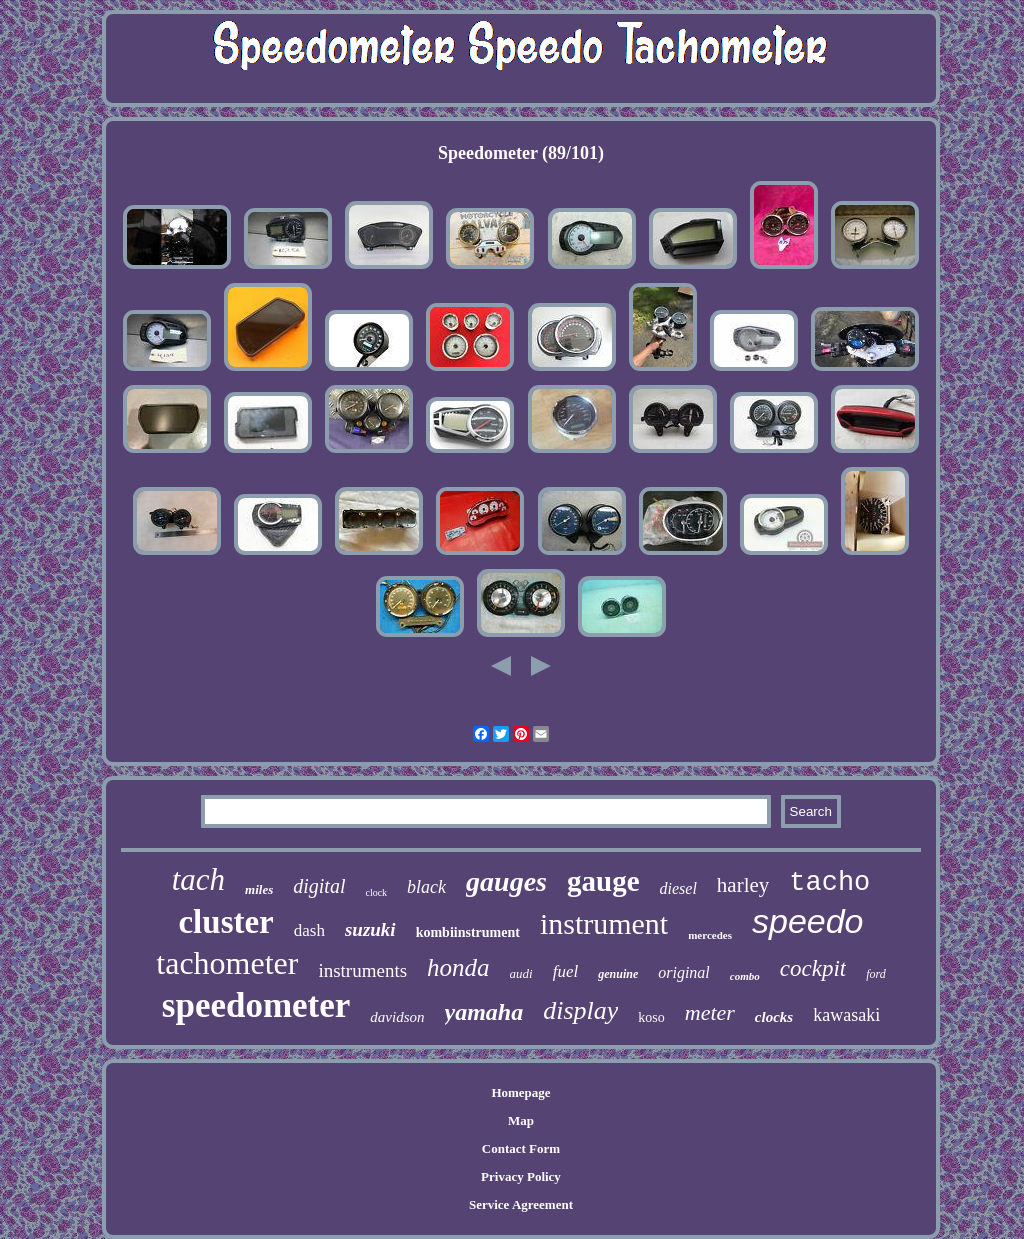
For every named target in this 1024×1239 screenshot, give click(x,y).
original (684, 972)
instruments (362, 970)
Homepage (520, 1092)
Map (521, 1120)
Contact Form (521, 1148)
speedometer (256, 1005)
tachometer (227, 963)
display (580, 1010)
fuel (566, 971)
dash (309, 930)
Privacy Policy (521, 1176)
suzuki (370, 929)
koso (651, 1017)
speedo (808, 921)
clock (376, 892)
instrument (604, 923)
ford (876, 974)
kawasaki (846, 1015)
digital (319, 886)
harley (743, 885)
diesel (678, 888)
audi (521, 973)
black (426, 887)
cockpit (813, 968)
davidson (397, 1017)
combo (745, 976)
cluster (225, 922)
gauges (506, 881)
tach (198, 879)
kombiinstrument (468, 932)
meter (710, 1012)
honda (458, 967)
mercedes (710, 935)
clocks (774, 1017)
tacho (829, 883)
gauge (603, 881)
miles (259, 889)
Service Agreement (521, 1204)
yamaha (484, 1012)
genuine (618, 974)
